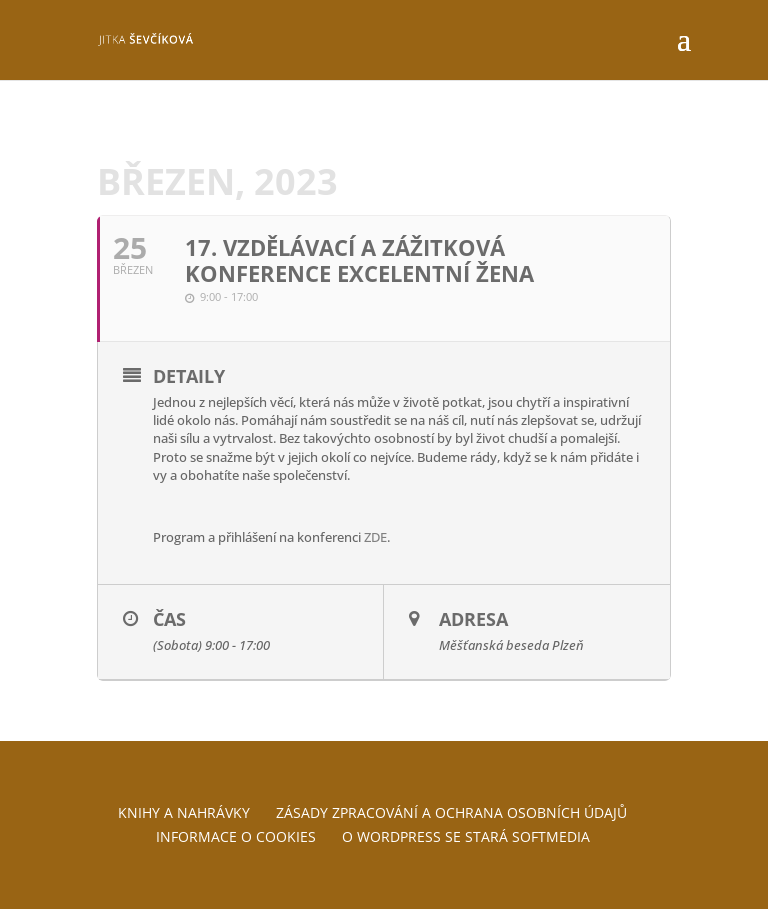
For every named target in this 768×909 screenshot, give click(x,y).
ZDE (375, 537)
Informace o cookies (236, 836)
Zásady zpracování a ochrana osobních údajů (451, 812)
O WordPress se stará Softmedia (466, 836)
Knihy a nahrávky (184, 812)
